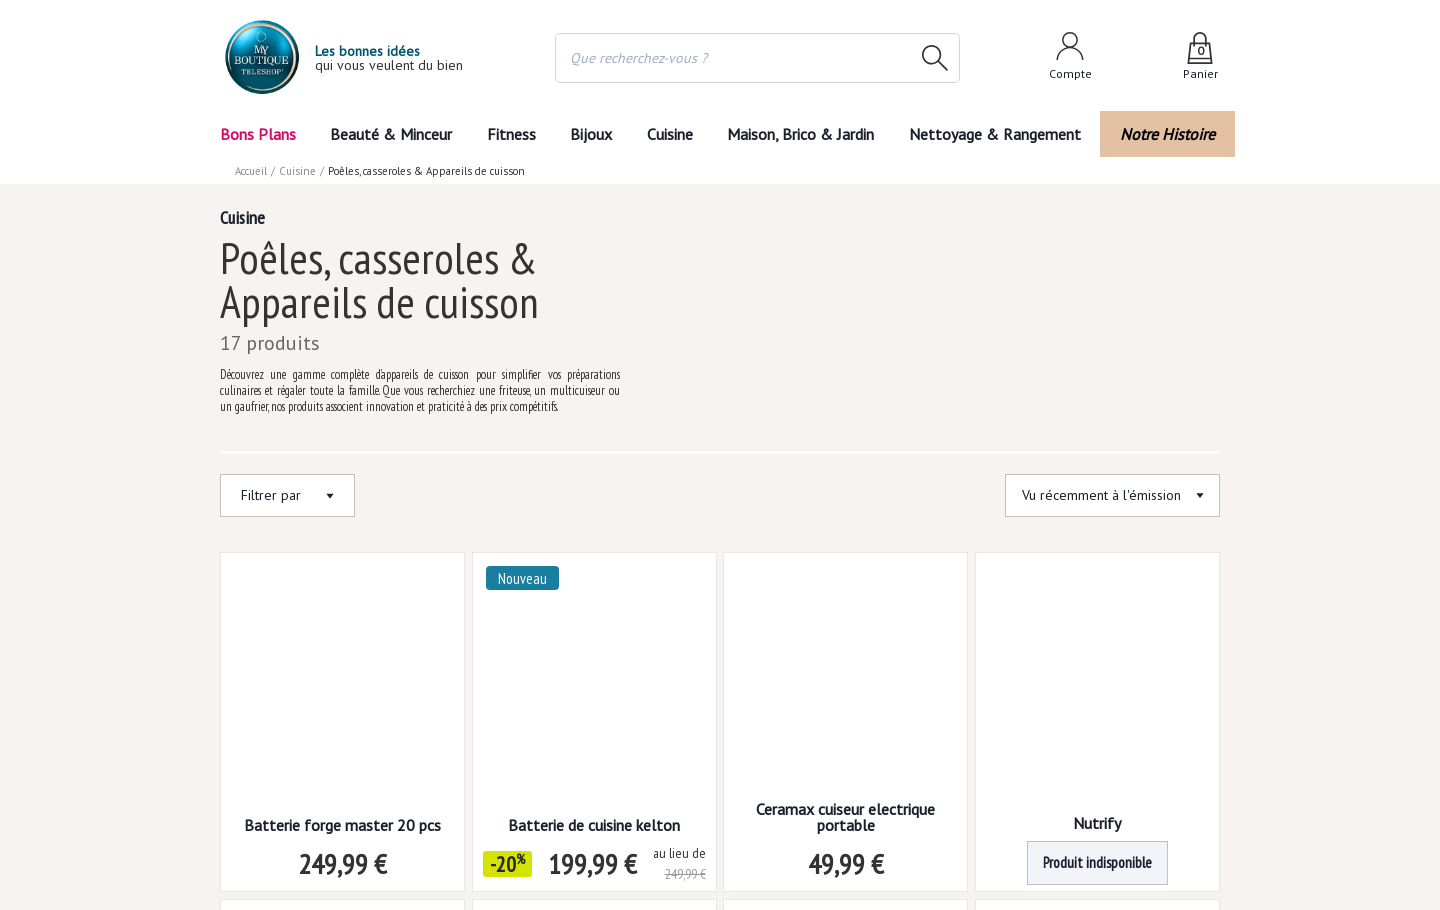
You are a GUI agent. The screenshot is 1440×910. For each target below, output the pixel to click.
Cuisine (673, 133)
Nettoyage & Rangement (1002, 133)
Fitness (507, 133)
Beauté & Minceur (388, 133)
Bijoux (589, 133)
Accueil (252, 170)
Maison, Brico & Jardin (810, 133)
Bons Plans (258, 133)
